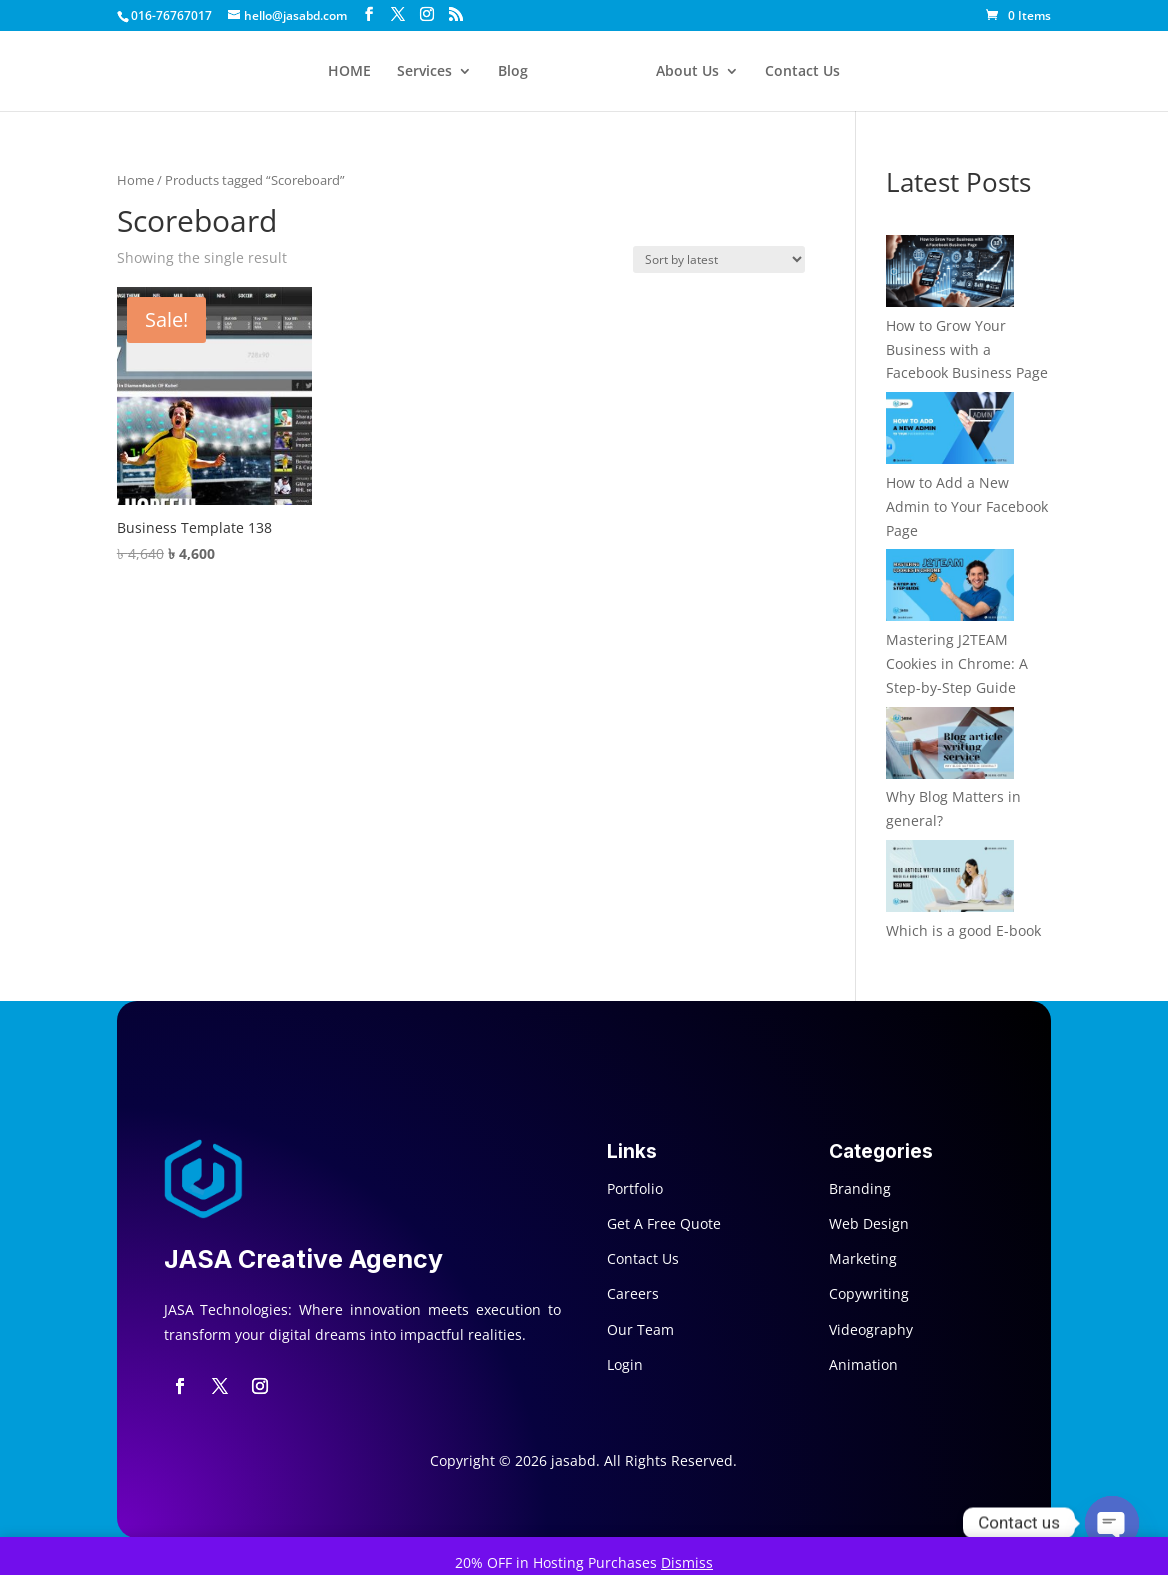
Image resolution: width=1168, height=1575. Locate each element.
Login (625, 1364)
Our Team (640, 1329)
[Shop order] (719, 259)
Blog (513, 72)
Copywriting (869, 1293)
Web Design (869, 1223)
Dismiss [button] (687, 1562)
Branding (860, 1188)
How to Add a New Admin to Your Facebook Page (967, 506)
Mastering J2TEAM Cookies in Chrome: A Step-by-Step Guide (957, 663)
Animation (863, 1364)
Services (424, 72)
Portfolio (635, 1188)
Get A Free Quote (664, 1223)
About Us (687, 72)
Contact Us (802, 72)
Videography (871, 1329)
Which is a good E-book (963, 930)
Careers (633, 1293)
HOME (349, 72)
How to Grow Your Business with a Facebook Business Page (967, 349)
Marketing (863, 1258)
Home (135, 180)
